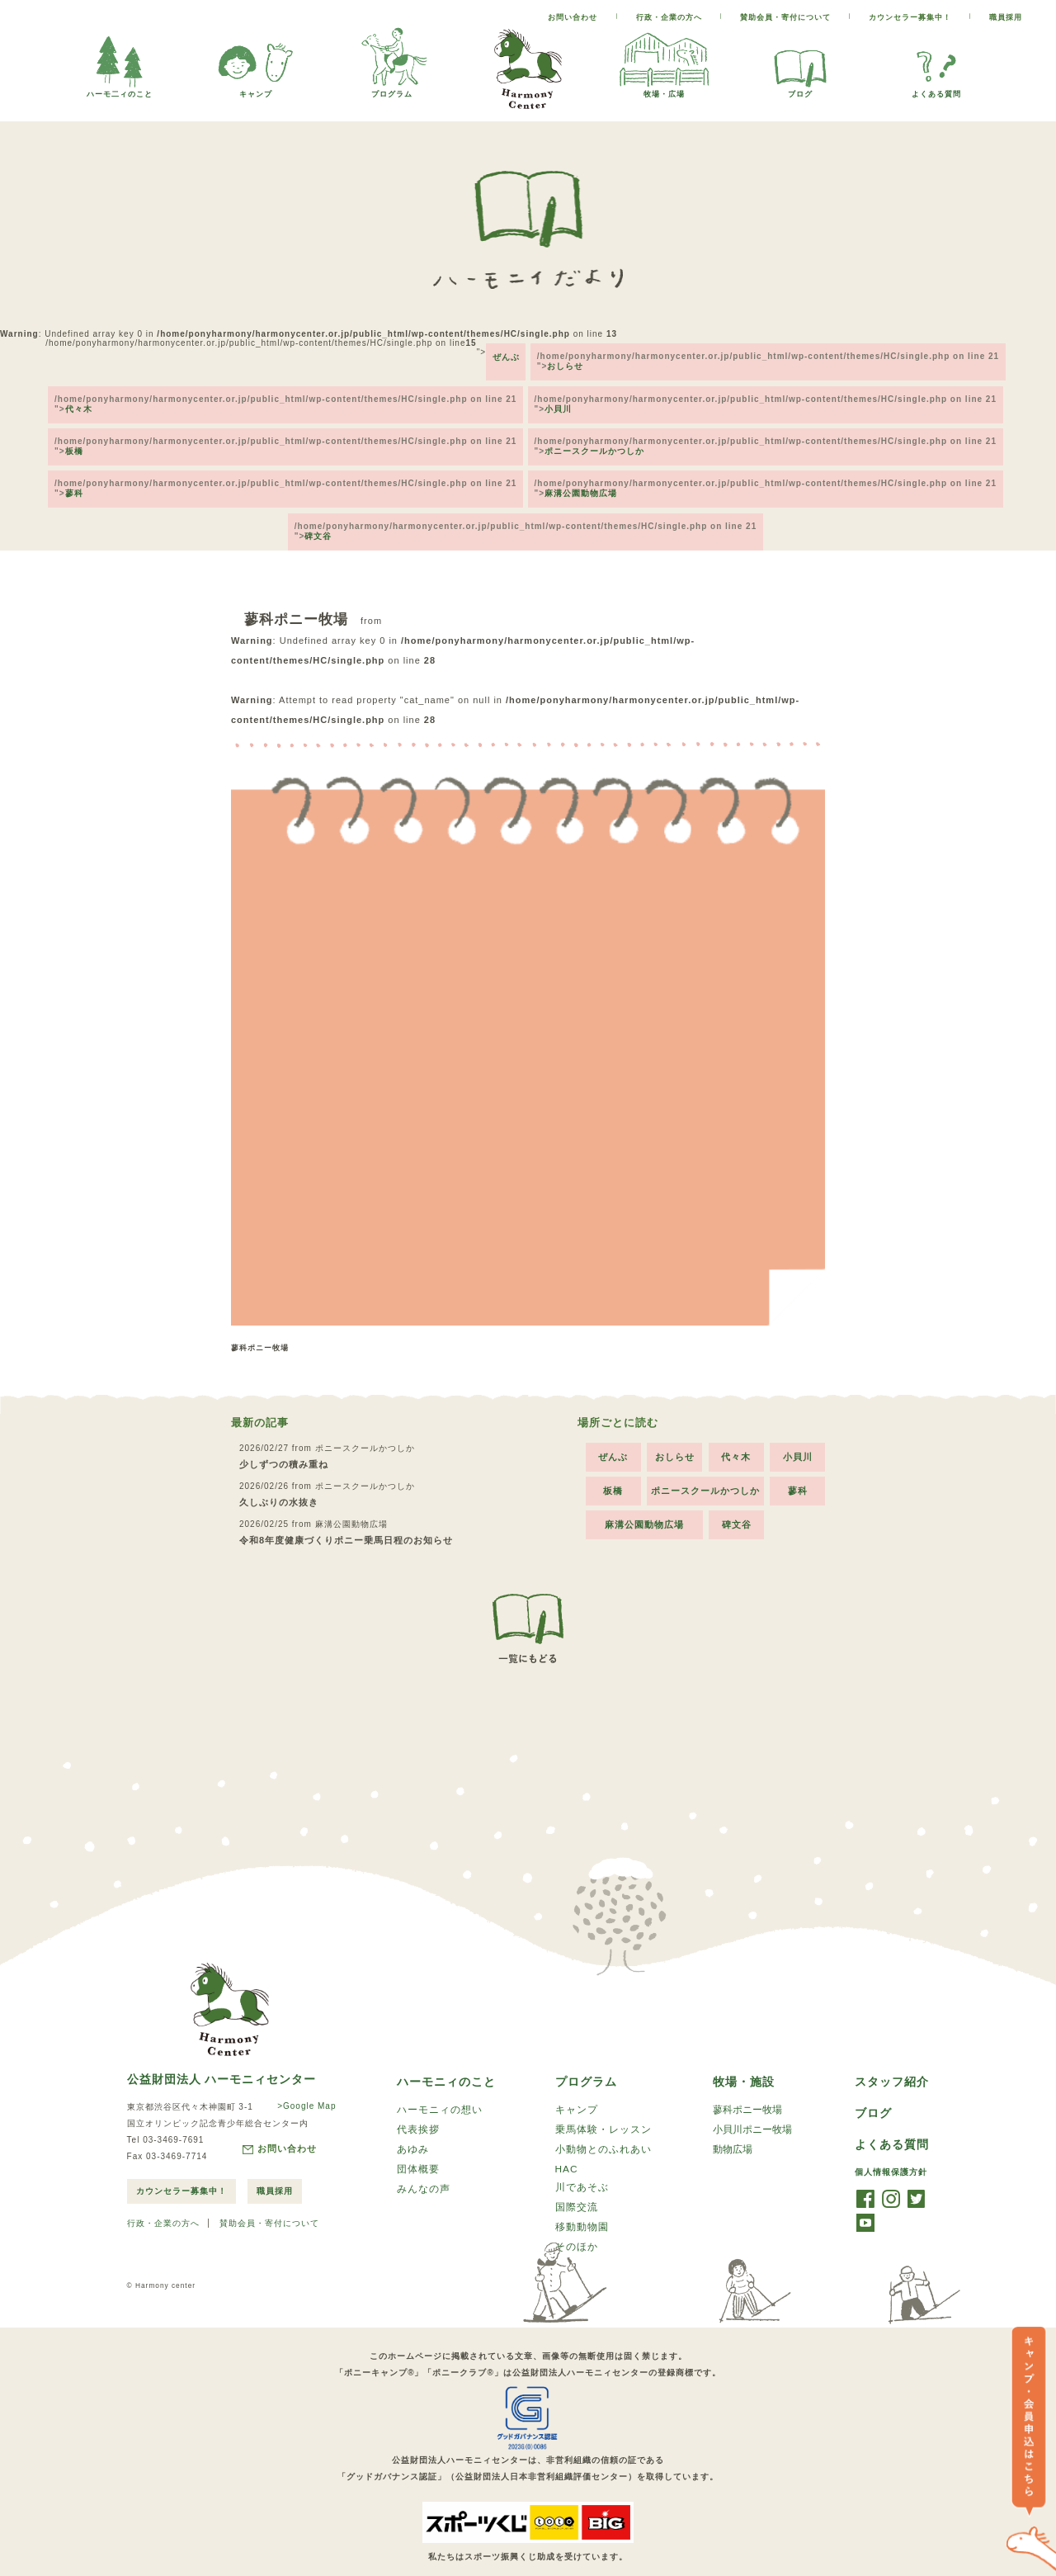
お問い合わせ (572, 17)
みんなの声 (423, 2167)
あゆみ (413, 2126)
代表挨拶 (418, 2105)
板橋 (72, 435)
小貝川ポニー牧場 (752, 2105)
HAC (566, 2146)
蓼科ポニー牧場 (747, 2085)
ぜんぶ (503, 352)
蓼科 (72, 472)
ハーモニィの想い (440, 2085)
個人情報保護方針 (891, 2148)
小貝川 (560, 398)
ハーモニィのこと (446, 2056)
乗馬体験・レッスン (603, 2105)
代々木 (76, 398)
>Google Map (303, 2080)
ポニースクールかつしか (597, 435)
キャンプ (255, 89)
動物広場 (732, 2126)
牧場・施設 (744, 2056)
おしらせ (567, 361)
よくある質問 (936, 89)
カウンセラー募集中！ (910, 17)
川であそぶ (582, 2165)
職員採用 (1005, 17)
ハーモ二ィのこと (119, 89)
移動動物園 (582, 2206)
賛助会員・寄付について (785, 17)
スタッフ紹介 (892, 2056)
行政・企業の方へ (669, 17)
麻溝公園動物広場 (583, 472)
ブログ (800, 89)
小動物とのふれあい (603, 2126)
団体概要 (418, 2147)
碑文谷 (318, 509)
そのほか (576, 2227)
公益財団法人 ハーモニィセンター (222, 2053)
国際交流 (576, 2185)
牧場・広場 (664, 89)
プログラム (391, 89)
